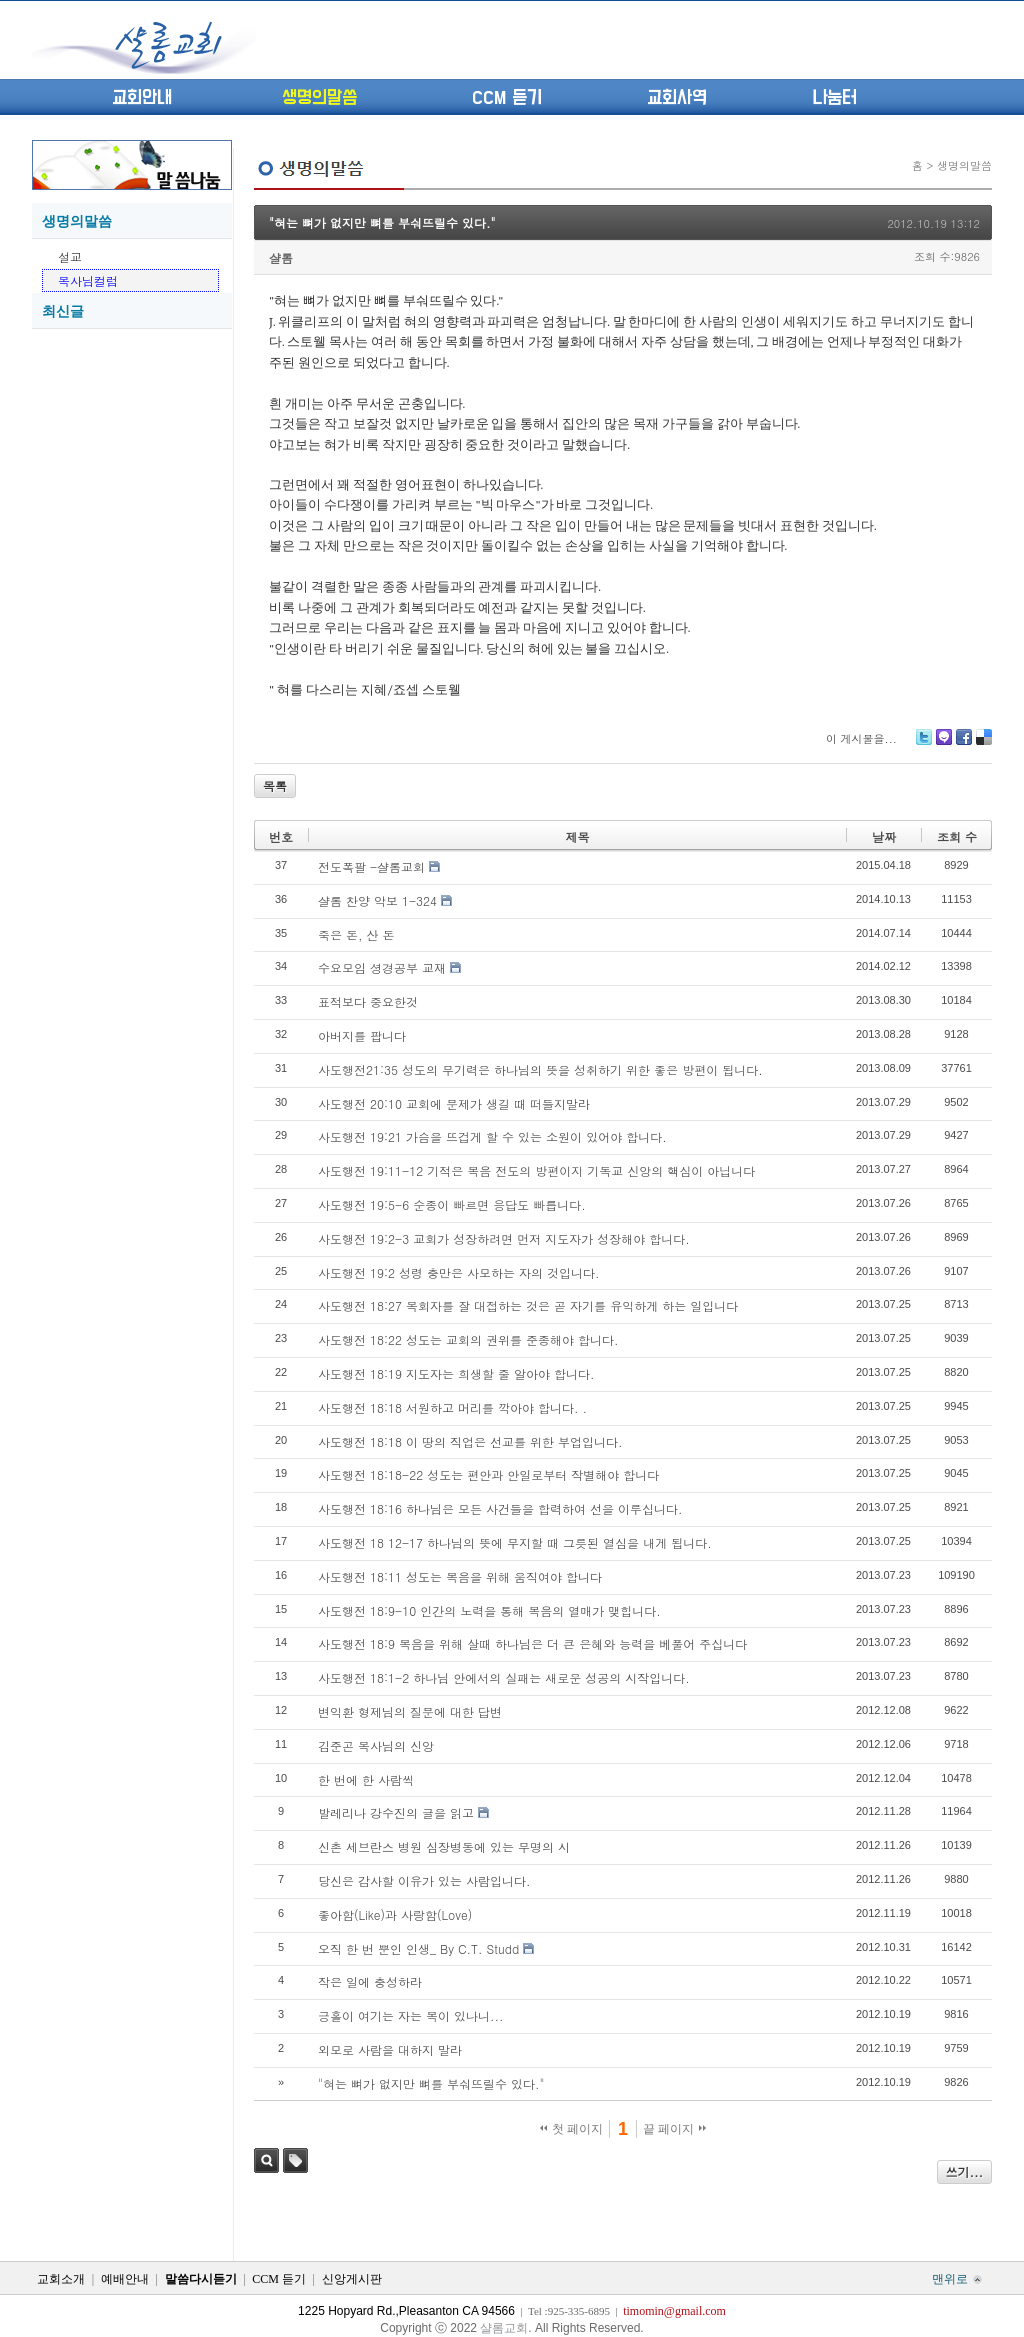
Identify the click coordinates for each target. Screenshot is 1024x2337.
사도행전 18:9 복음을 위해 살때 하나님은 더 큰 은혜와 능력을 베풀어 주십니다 (532, 1643)
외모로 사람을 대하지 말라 (390, 2049)
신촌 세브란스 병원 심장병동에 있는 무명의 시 (444, 1846)
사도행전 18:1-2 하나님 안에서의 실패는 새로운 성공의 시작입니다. (504, 1677)
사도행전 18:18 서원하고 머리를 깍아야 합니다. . (452, 1407)
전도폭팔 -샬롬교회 (371, 866)
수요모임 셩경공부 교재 (382, 967)
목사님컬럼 (88, 280)
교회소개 (61, 2279)
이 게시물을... (861, 738)
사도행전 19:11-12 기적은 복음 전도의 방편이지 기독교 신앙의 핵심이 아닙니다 (536, 1170)
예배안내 (125, 2279)
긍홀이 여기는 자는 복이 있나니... (411, 2015)
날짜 (884, 836)
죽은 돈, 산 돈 (356, 934)
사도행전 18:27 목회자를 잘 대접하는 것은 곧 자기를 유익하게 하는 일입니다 (528, 1305)
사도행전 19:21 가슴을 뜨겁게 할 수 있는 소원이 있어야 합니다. (492, 1136)
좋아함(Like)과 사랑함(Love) (395, 1914)
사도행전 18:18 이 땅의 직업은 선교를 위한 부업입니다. (470, 1441)
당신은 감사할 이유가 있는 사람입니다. (424, 1880)
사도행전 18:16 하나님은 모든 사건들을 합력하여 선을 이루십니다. (500, 1508)
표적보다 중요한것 (368, 1001)
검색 (266, 2160)
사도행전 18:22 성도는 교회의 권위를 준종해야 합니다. (468, 1339)
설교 (70, 256)
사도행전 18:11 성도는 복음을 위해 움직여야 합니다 (460, 1576)
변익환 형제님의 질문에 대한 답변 (410, 1711)
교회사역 (677, 98)
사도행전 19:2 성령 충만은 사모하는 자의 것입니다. (459, 1272)
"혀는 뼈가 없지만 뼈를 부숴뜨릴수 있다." (382, 222)
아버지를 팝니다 (362, 1035)
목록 (275, 785)
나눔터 (834, 98)
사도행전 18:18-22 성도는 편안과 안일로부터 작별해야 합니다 (488, 1474)
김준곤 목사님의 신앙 (376, 1745)
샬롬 (281, 257)
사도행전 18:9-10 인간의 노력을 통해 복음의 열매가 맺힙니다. (489, 1610)
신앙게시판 (352, 2279)
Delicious (983, 744)
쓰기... (965, 2171)
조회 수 (957, 836)
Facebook (963, 744)
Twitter (924, 744)
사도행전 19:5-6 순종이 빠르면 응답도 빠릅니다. (452, 1204)
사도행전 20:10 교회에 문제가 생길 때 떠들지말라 (454, 1103)
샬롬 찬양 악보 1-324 (377, 900)
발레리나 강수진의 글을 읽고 (396, 1812)
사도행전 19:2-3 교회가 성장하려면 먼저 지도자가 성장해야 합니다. (504, 1238)
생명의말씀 (319, 98)
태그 (295, 2160)
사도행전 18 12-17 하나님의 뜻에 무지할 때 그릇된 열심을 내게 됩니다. (515, 1542)
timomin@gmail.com (674, 2311)
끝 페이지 (674, 2129)
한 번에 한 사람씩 (366, 1779)
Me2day (943, 744)
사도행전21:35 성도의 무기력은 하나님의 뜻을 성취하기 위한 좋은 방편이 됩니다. (540, 1069)
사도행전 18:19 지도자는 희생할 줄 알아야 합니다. (456, 1373)
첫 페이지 (571, 2129)
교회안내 (142, 98)
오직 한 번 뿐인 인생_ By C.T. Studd (418, 1948)
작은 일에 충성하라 (370, 1981)
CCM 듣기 (507, 98)
